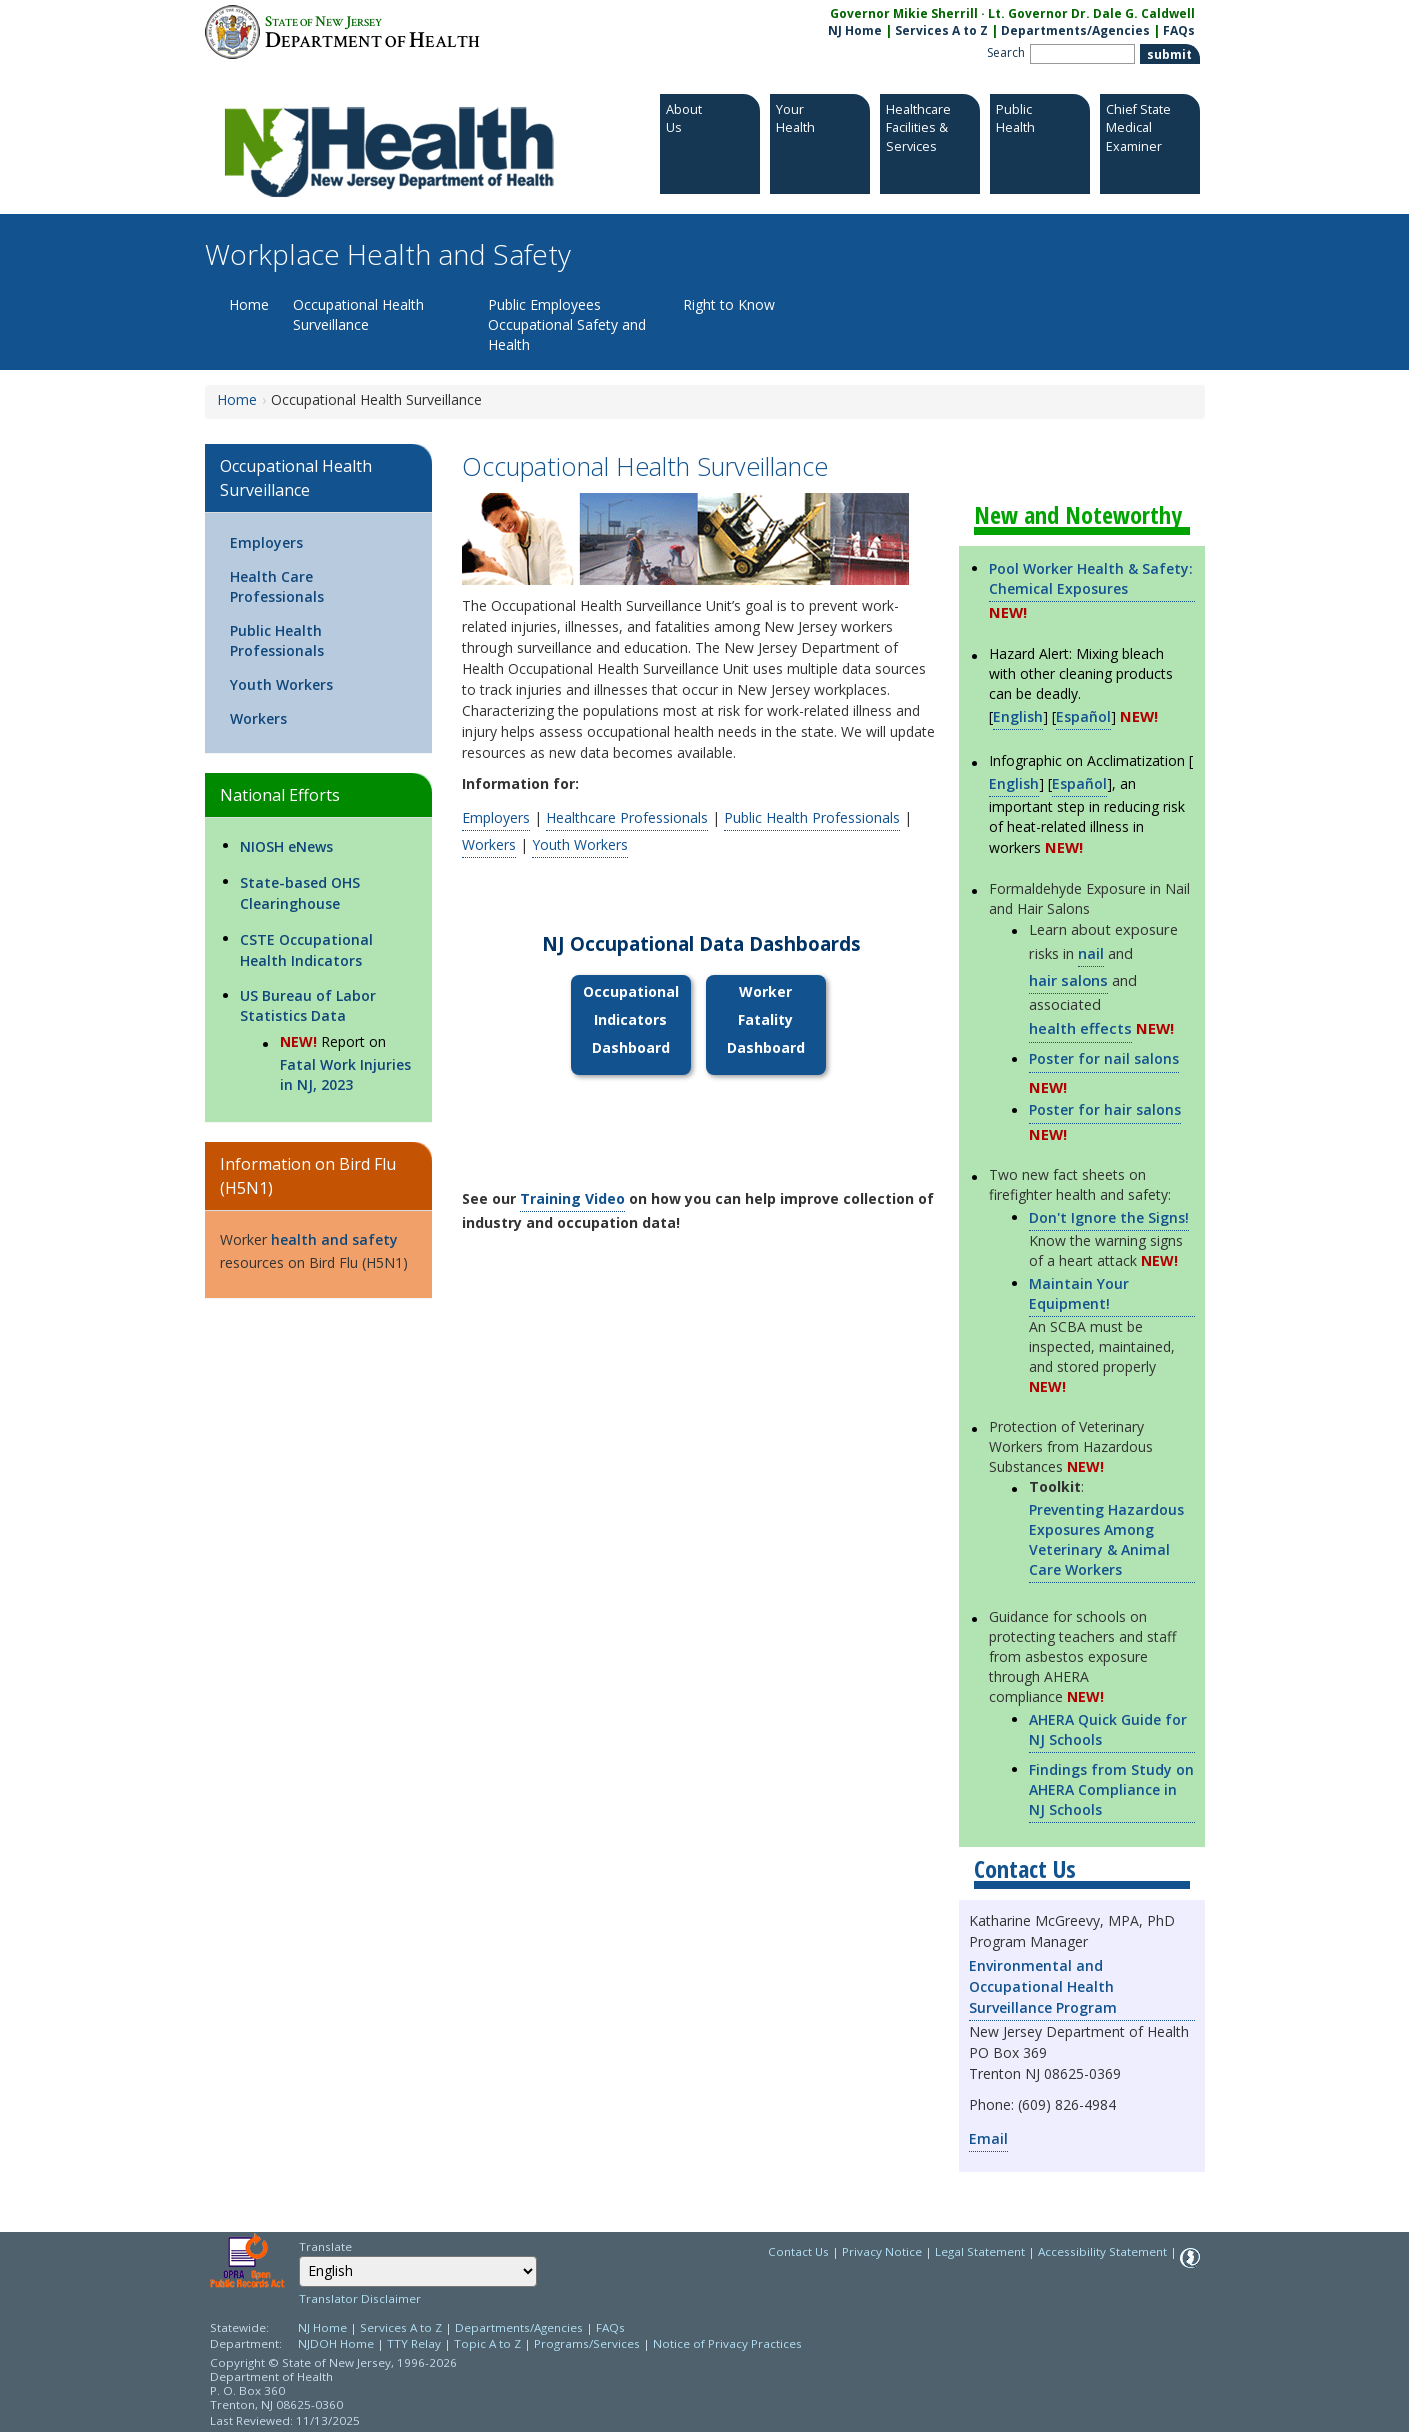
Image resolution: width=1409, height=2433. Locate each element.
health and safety (334, 1239)
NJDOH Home (336, 2343)
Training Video (572, 1198)
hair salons (1068, 980)
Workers (258, 718)
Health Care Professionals (277, 586)
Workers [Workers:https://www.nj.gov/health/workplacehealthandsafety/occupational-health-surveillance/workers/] (489, 844)
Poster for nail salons (1104, 1058)
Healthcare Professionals (627, 817)
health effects (1080, 1028)
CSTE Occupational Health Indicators (306, 950)
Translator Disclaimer (360, 2298)
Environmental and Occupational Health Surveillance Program (1043, 1986)
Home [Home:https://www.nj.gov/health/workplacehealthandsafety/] (237, 399)
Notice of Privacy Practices (727, 2343)
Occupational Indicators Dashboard (631, 1019)
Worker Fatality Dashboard (766, 1019)
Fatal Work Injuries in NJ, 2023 (345, 1074)
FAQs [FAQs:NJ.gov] (1179, 30)
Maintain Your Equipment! (1079, 1293)
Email (988, 2138)
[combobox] (418, 2271)
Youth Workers (281, 684)
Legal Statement (980, 2251)
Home (249, 304)
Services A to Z (941, 30)
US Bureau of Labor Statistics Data (308, 1005)
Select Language (298, 2255)
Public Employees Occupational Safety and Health (567, 324)
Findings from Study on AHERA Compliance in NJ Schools (1111, 1789)
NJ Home (855, 30)
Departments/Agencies (1075, 30)
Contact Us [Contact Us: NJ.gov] (798, 2251)
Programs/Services (587, 2343)
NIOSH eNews (286, 846)
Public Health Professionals (277, 640)
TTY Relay (415, 2343)
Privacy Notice (882, 2251)
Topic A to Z (487, 2343)
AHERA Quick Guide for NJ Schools (1108, 1729)
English (1018, 716)
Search (1006, 52)
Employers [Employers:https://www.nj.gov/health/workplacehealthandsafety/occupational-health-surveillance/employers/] (496, 817)
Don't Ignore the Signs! (1109, 1217)
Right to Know (729, 304)
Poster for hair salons (1105, 1109)
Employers (266, 542)
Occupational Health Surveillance (358, 314)
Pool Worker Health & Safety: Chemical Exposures (1091, 578)
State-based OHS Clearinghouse (300, 893)
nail (1091, 953)
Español (1083, 716)
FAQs (610, 2327)
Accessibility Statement (1102, 2251)
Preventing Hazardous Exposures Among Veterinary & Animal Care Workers (1106, 1539)
